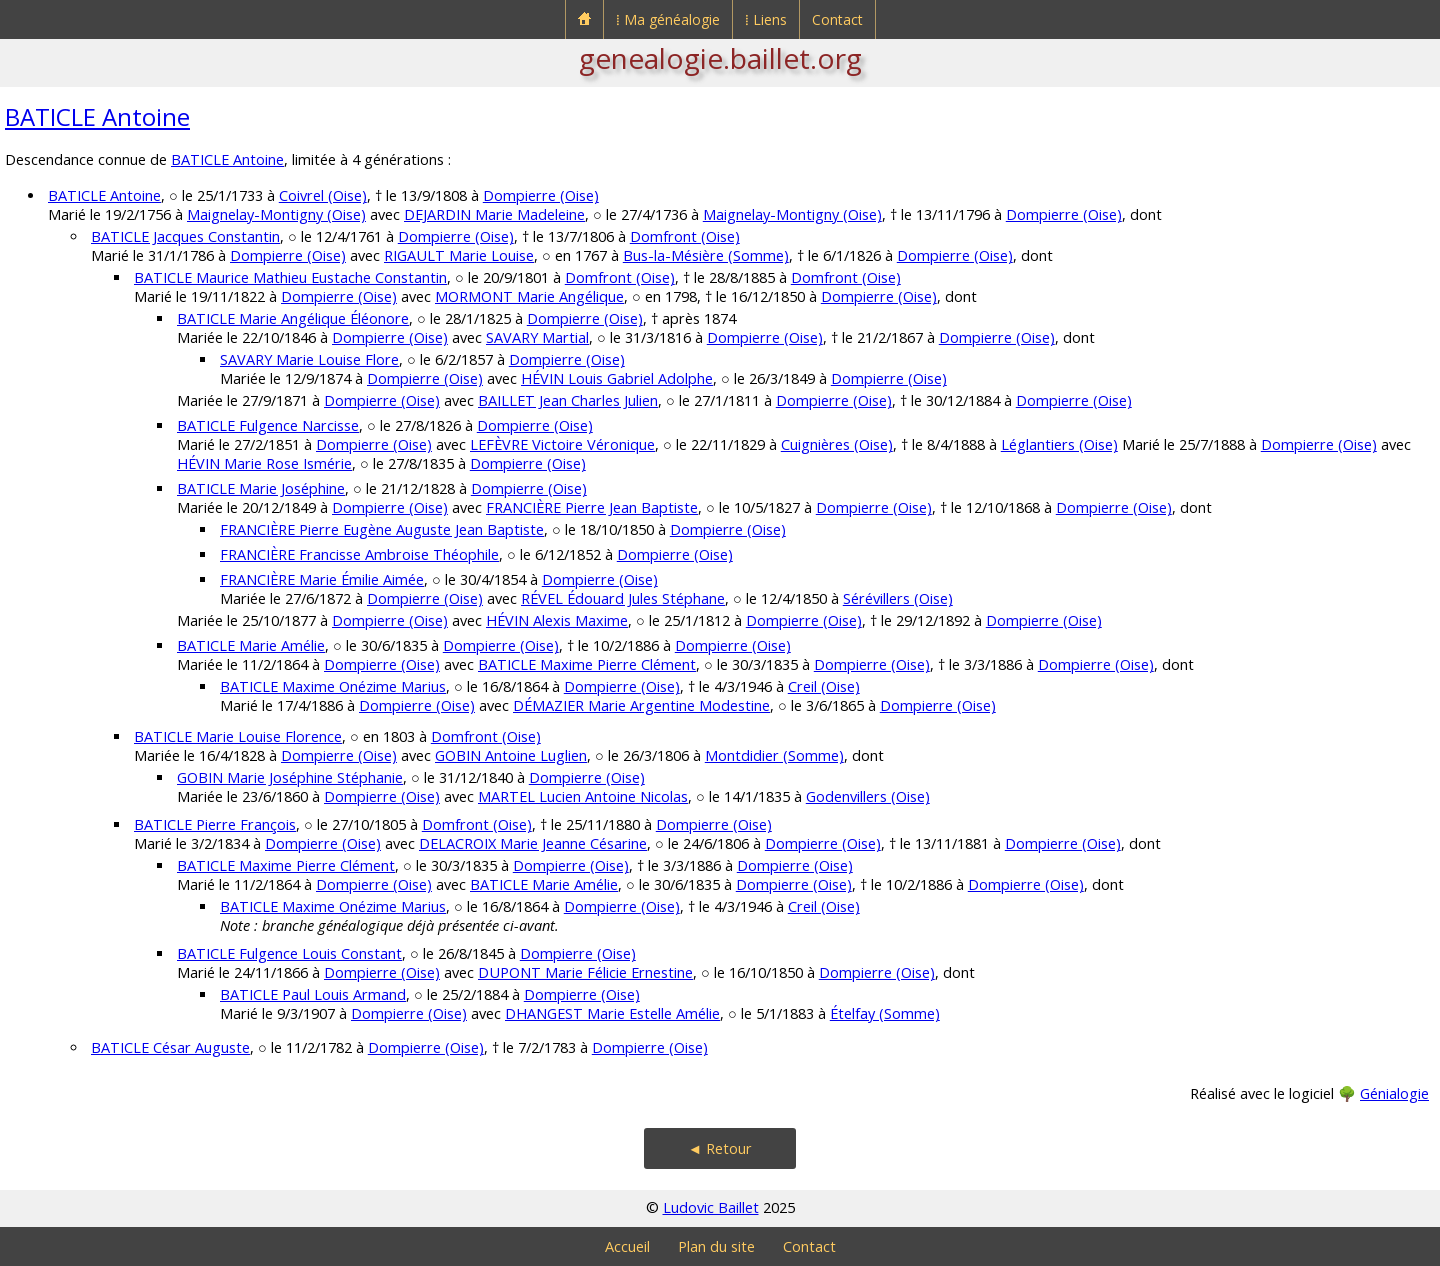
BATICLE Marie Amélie (251, 645)
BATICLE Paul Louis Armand (313, 994)
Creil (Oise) (824, 686)
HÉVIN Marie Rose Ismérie (264, 463)
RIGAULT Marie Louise (459, 255)
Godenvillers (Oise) (868, 796)
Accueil (627, 1246)
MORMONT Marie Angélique (529, 296)
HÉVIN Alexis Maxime (557, 620)
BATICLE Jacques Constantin (185, 236)
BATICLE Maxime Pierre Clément (587, 664)
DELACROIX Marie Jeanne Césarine (533, 843)
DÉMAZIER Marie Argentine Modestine (641, 705)
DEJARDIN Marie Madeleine (494, 214)
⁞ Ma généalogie (668, 19)
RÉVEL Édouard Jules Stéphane (623, 598)
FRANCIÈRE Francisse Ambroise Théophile (359, 554)
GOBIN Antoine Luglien (511, 755)
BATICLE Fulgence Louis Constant (289, 953)
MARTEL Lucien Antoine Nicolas (583, 796)
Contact (837, 19)
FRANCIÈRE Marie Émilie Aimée (322, 579)
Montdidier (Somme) (774, 755)
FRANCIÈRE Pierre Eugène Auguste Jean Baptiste (382, 529)
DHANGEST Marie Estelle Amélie (612, 1013)
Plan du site (716, 1246)
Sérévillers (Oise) (898, 598)
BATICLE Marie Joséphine (261, 488)
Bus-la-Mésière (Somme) (706, 255)
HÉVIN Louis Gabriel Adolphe (617, 378)
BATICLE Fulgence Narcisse (268, 425)
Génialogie (1394, 1093)
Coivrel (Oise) (323, 195)
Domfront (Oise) (685, 236)
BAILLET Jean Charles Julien (568, 400)
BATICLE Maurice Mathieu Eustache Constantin (290, 277)
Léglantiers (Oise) (1059, 444)
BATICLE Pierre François (215, 824)
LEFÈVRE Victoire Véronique (562, 444)
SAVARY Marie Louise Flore (309, 359)
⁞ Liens (766, 19)
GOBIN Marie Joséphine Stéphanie (290, 777)
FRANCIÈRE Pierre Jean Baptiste (592, 507)
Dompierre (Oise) (541, 195)
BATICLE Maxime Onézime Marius (333, 686)
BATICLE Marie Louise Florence (238, 736)
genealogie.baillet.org (720, 58)
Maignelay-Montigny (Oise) (276, 214)
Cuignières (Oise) (837, 444)
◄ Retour (720, 1148)
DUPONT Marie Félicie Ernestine (585, 972)
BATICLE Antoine (97, 116)
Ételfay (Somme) (885, 1013)
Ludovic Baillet (711, 1207)
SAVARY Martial (537, 337)
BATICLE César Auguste (170, 1047)
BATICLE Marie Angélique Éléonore (293, 318)
